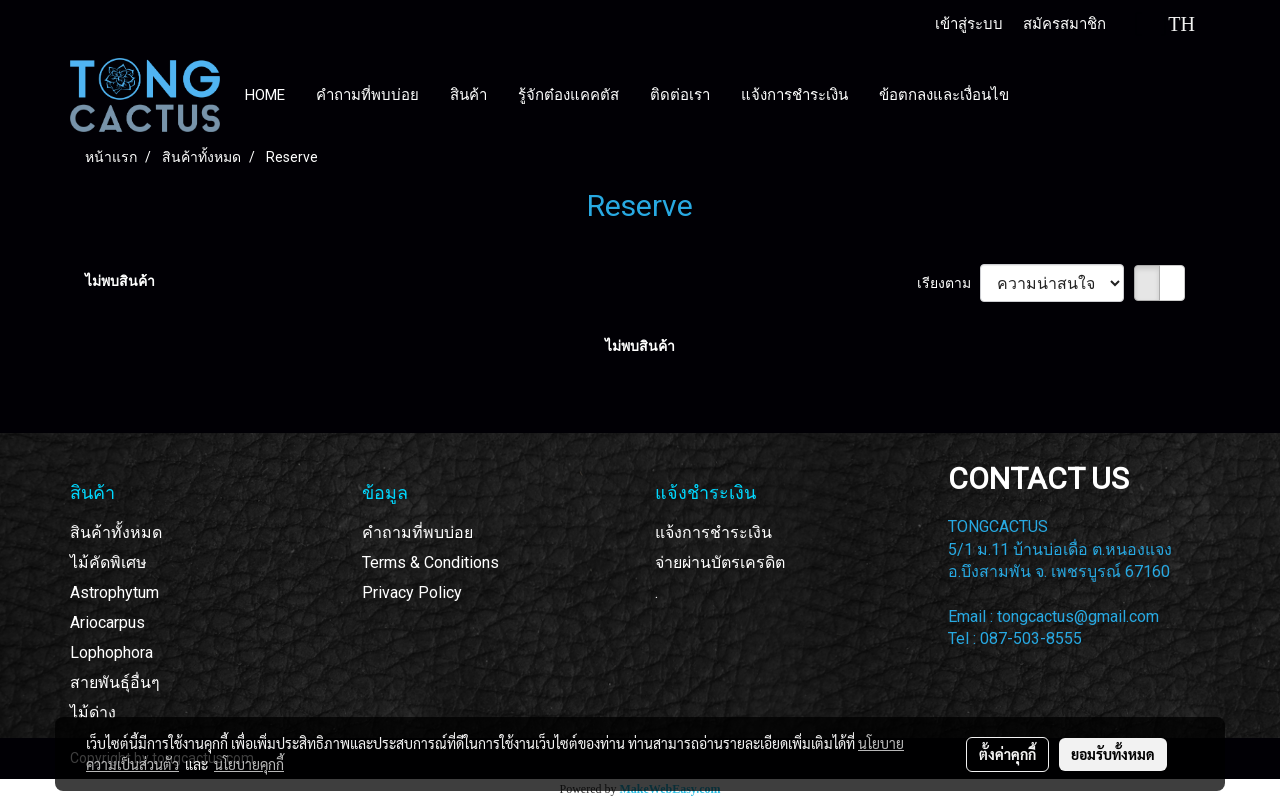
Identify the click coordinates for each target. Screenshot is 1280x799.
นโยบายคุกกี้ (249, 764)
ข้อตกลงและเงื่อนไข (944, 95)
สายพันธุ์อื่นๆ (115, 682)
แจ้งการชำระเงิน (794, 95)
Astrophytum (114, 592)
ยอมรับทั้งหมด (1113, 754)
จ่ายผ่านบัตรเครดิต (720, 562)
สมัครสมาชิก (1064, 24)
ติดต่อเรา (680, 95)
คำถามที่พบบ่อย (367, 95)
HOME (265, 95)
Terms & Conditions (430, 562)
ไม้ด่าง (93, 712)
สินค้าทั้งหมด (116, 532)
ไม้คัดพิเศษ (108, 562)
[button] (1043, 95)
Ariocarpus (107, 622)
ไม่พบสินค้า (120, 281)
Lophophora (111, 652)
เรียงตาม (948, 283)
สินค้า (468, 95)
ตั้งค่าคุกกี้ (1007, 754)
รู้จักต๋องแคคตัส (568, 95)
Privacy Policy (412, 592)
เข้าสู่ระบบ (969, 24)
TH (1166, 24)
